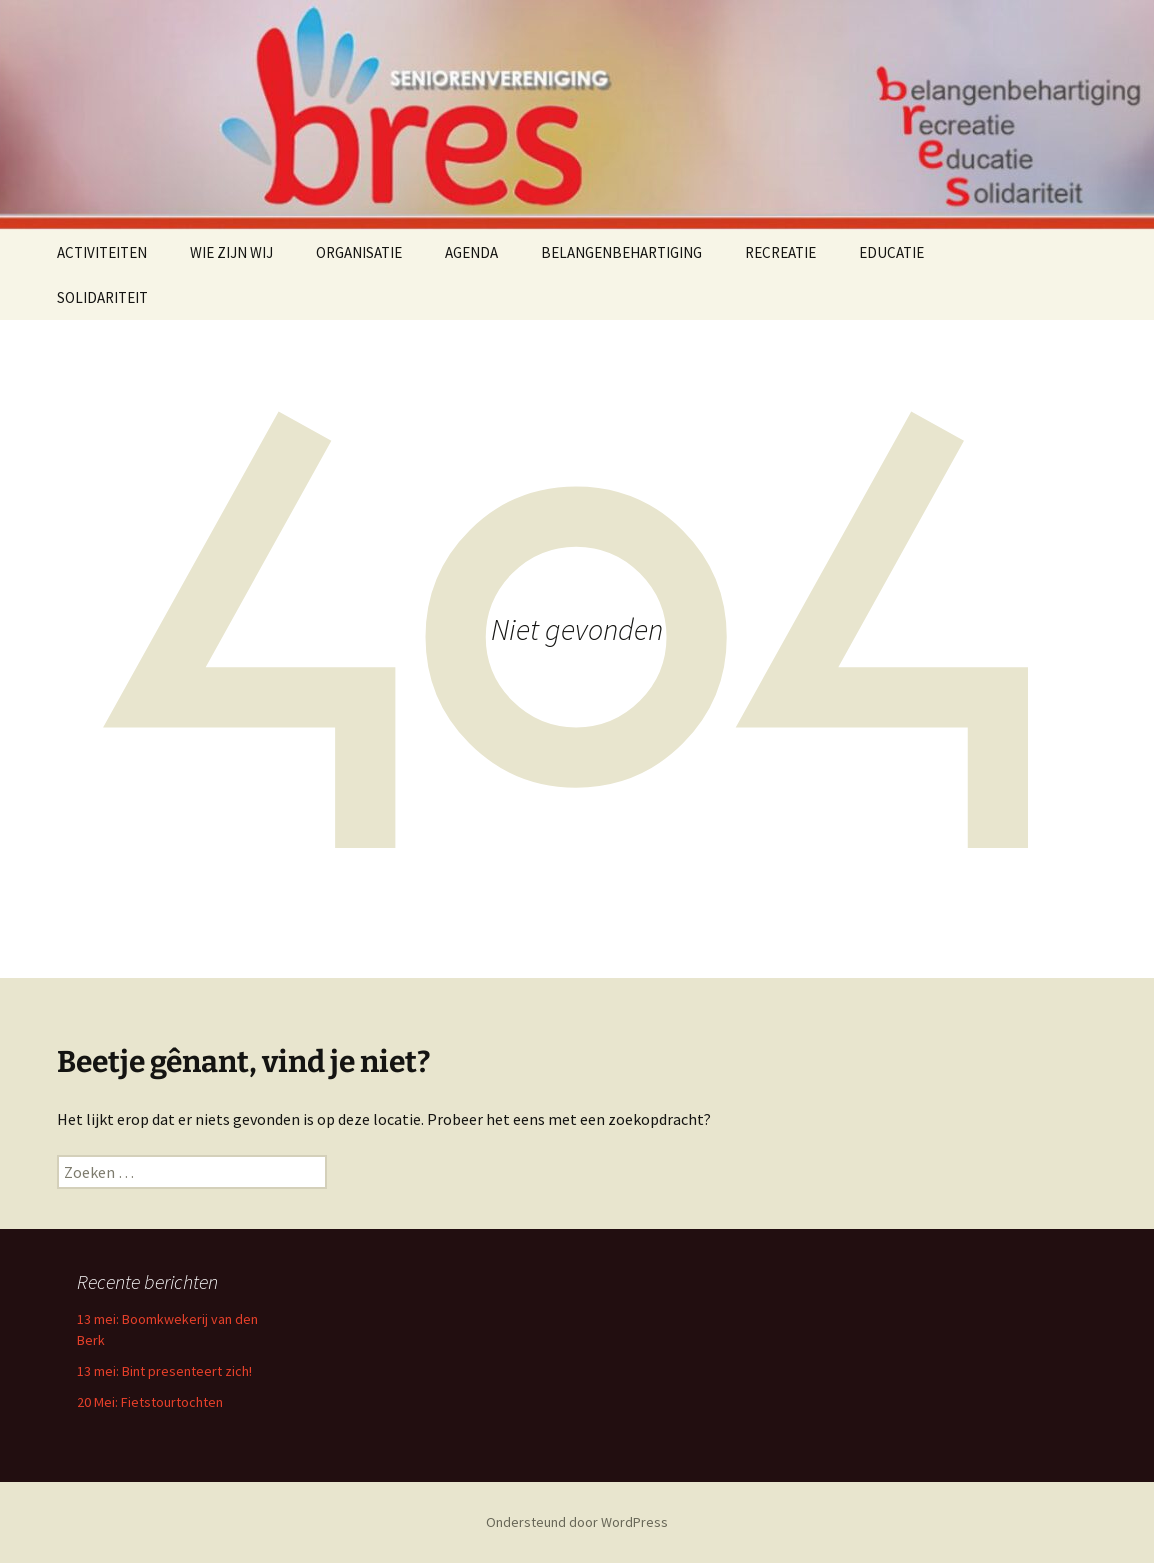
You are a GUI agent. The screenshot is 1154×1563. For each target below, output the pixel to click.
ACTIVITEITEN (102, 252)
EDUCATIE (891, 252)
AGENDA (471, 252)
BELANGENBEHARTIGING (621, 252)
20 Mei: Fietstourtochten (150, 1402)
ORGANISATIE (359, 252)
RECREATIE (780, 252)
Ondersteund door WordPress (577, 1522)
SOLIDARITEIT (102, 297)
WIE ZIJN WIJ (231, 252)
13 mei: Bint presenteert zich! (164, 1371)
